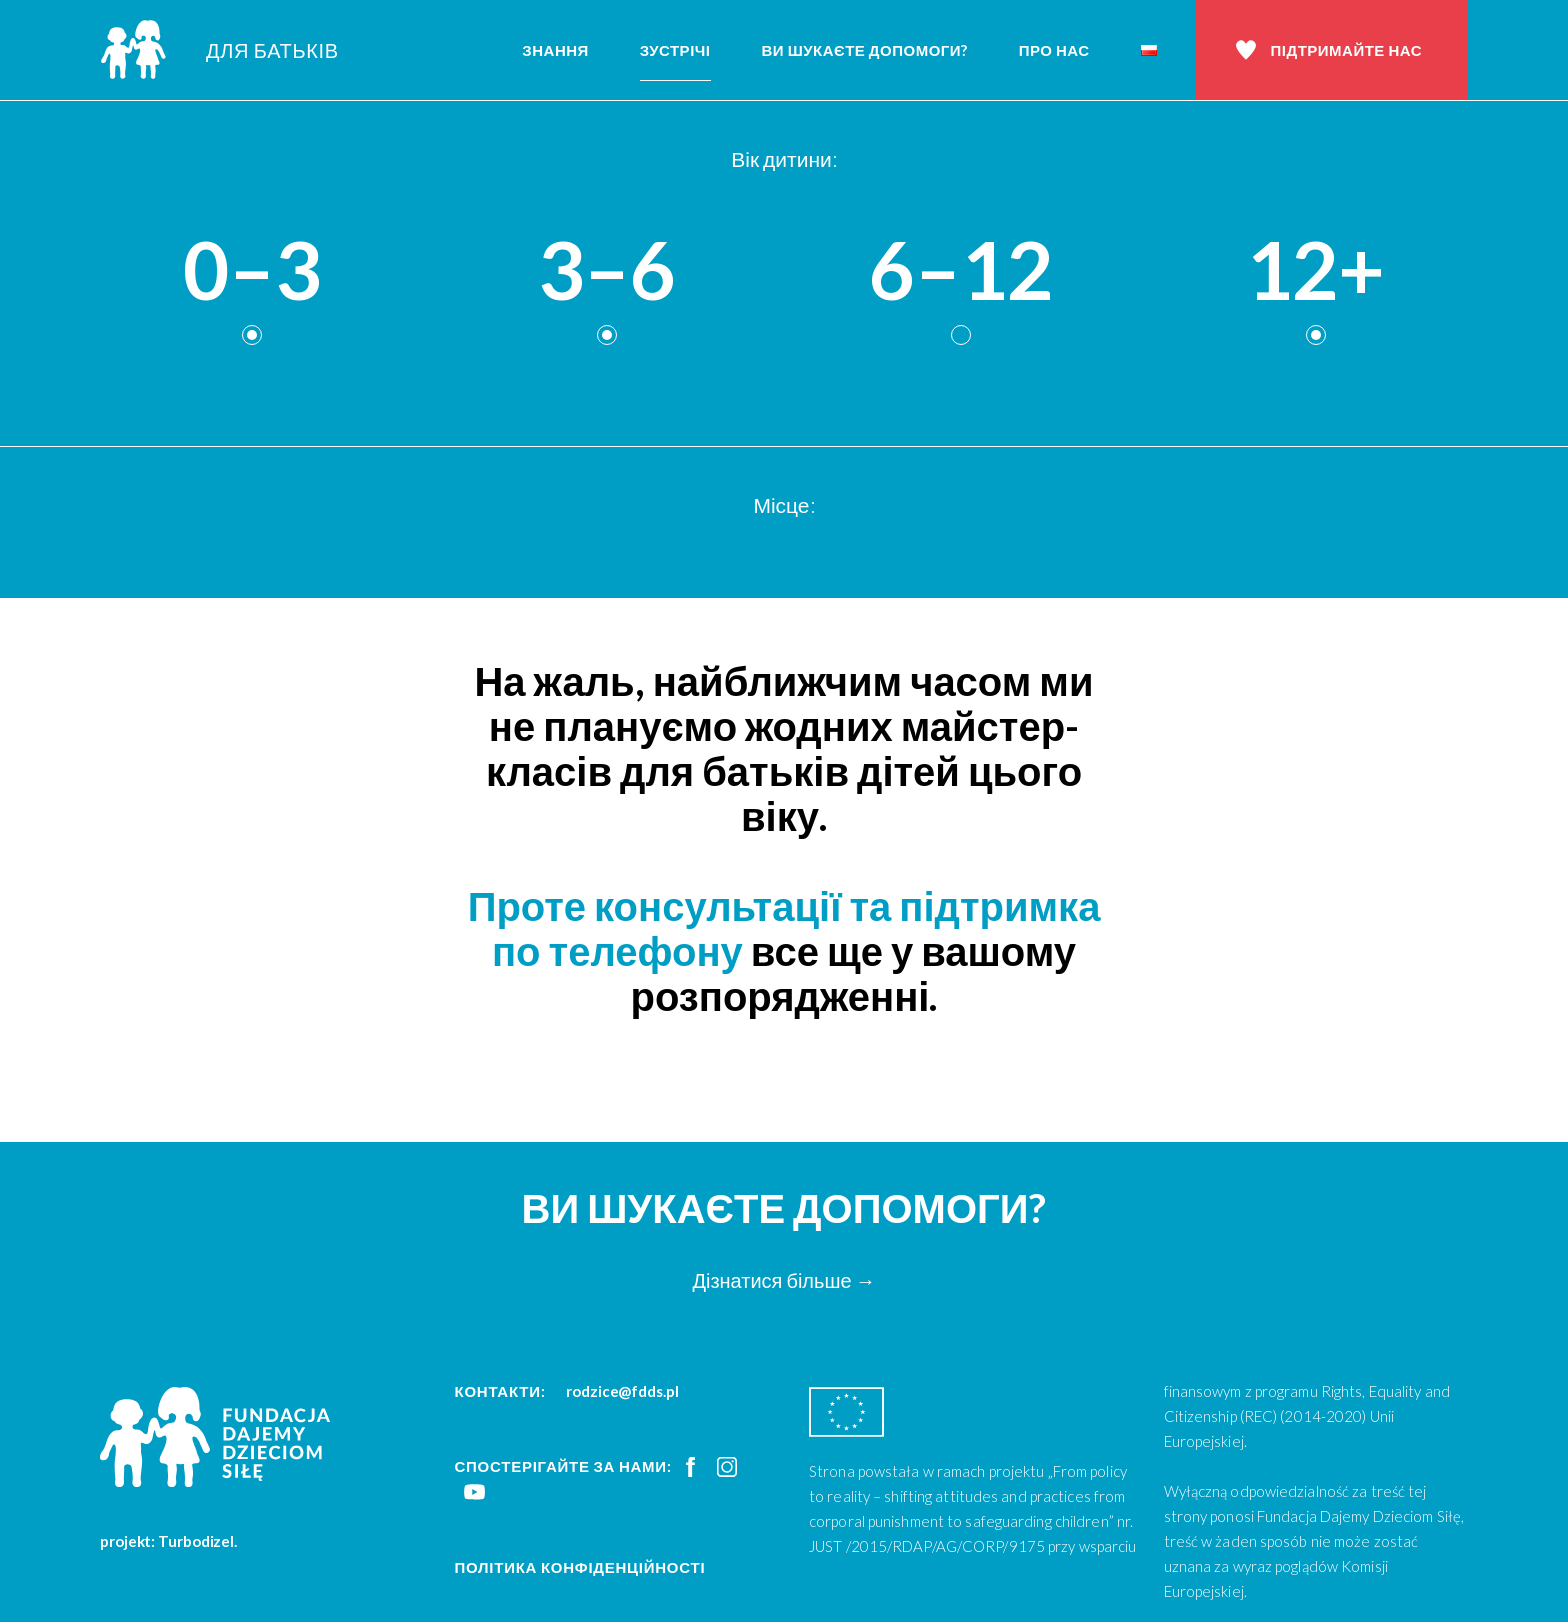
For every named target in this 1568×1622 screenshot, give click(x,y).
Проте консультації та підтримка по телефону (784, 928)
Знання (555, 50)
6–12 (961, 270)
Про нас (1054, 50)
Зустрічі (675, 50)
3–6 (607, 270)
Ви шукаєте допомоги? (865, 50)
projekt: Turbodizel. (168, 1541)
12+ (1315, 270)
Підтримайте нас (1346, 50)
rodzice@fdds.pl (622, 1391)
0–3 (252, 270)
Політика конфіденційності (580, 1567)
